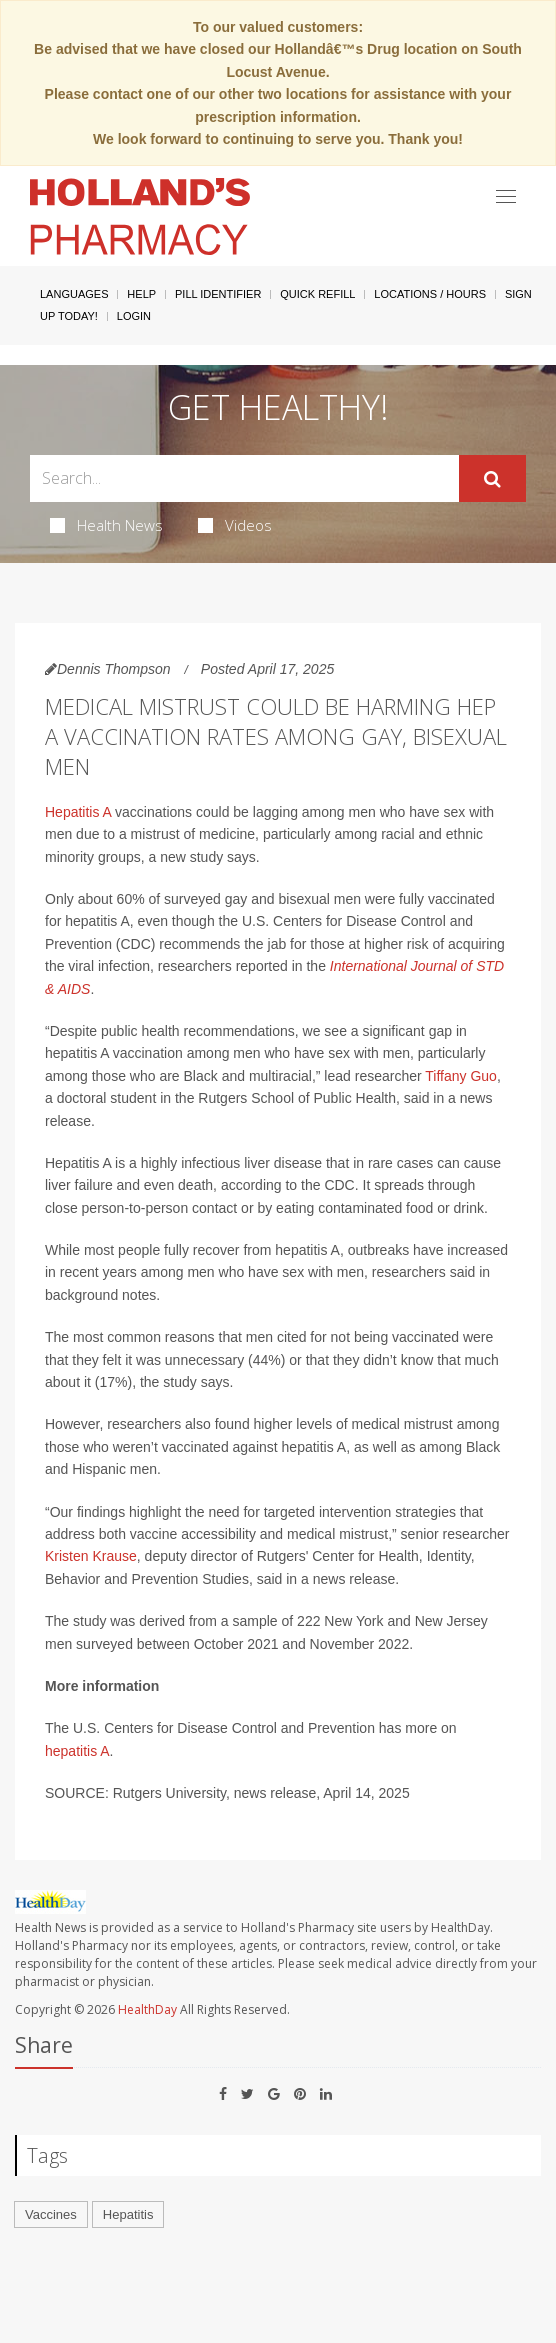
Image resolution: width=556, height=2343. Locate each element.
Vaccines (51, 2214)
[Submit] (492, 479)
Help (141, 294)
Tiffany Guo (461, 1076)
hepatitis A (77, 1751)
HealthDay (147, 2009)
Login (134, 316)
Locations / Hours (430, 294)
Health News (106, 525)
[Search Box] (244, 478)
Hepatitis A (78, 812)
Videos (235, 525)
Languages (74, 294)
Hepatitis (128, 2214)
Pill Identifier (218, 294)
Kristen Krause (91, 1556)
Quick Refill (317, 294)
